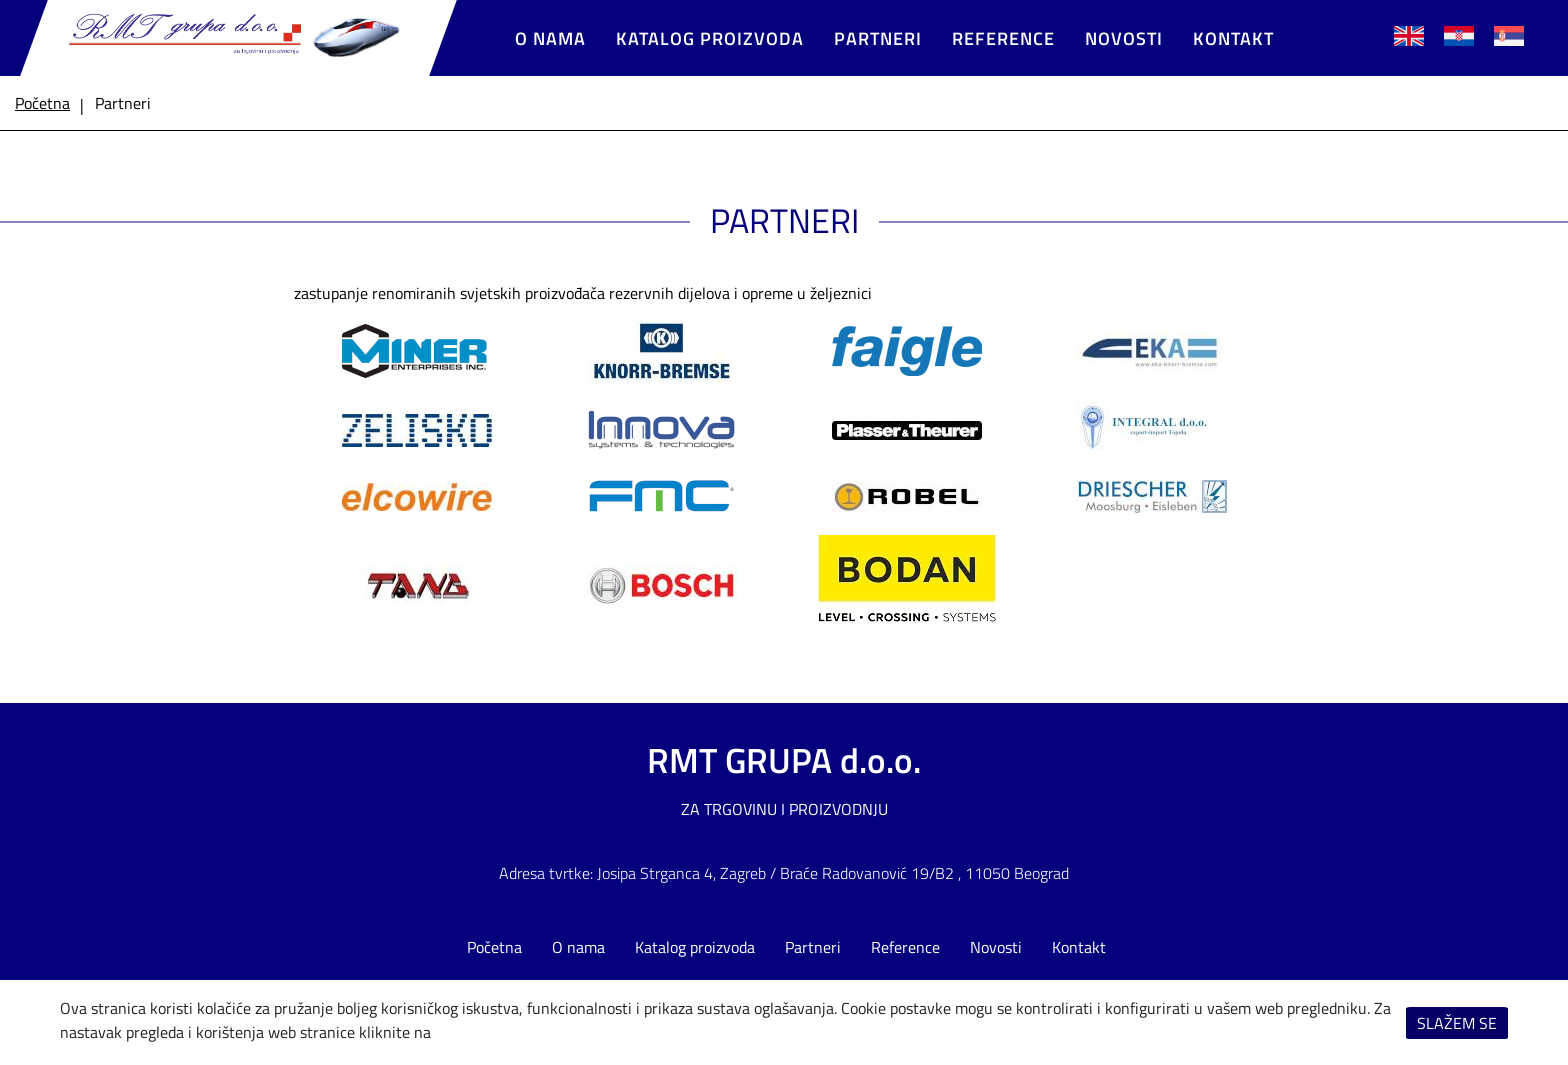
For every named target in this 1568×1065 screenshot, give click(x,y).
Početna (494, 947)
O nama (550, 38)
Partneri (878, 38)
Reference (1003, 38)
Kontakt (1233, 38)
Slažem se (1457, 1023)
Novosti (1124, 38)
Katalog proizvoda (710, 38)
